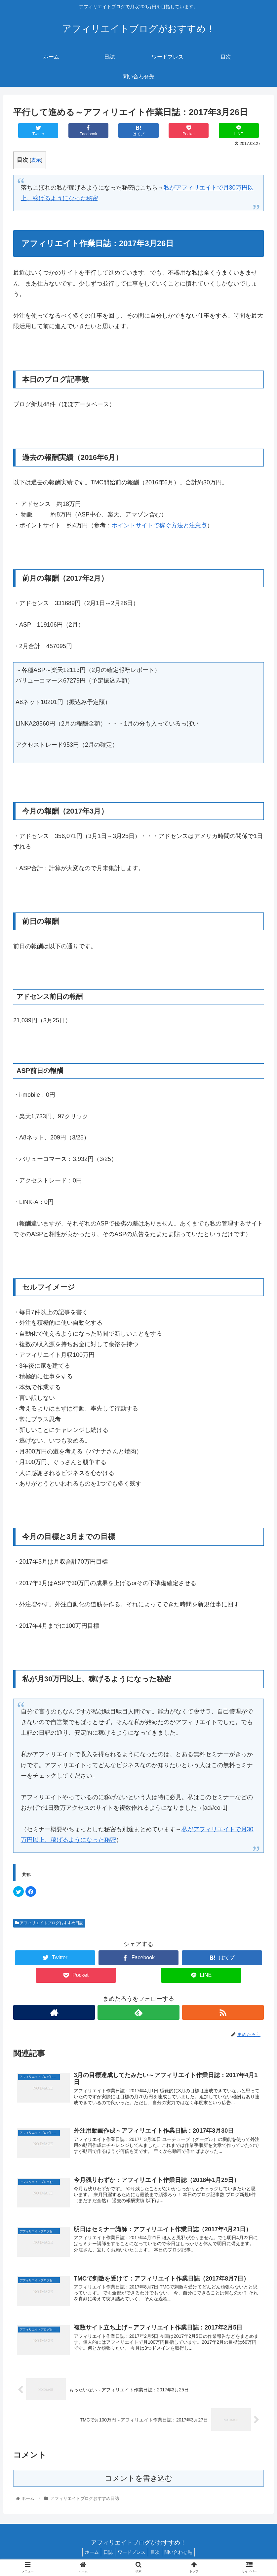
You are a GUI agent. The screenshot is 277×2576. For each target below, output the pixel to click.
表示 (36, 160)
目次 (157, 2555)
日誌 (106, 2555)
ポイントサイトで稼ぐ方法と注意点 (159, 525)
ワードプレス (131, 2555)
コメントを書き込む (139, 2481)
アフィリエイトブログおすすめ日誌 (49, 1923)
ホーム (88, 2555)
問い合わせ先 (182, 2555)
